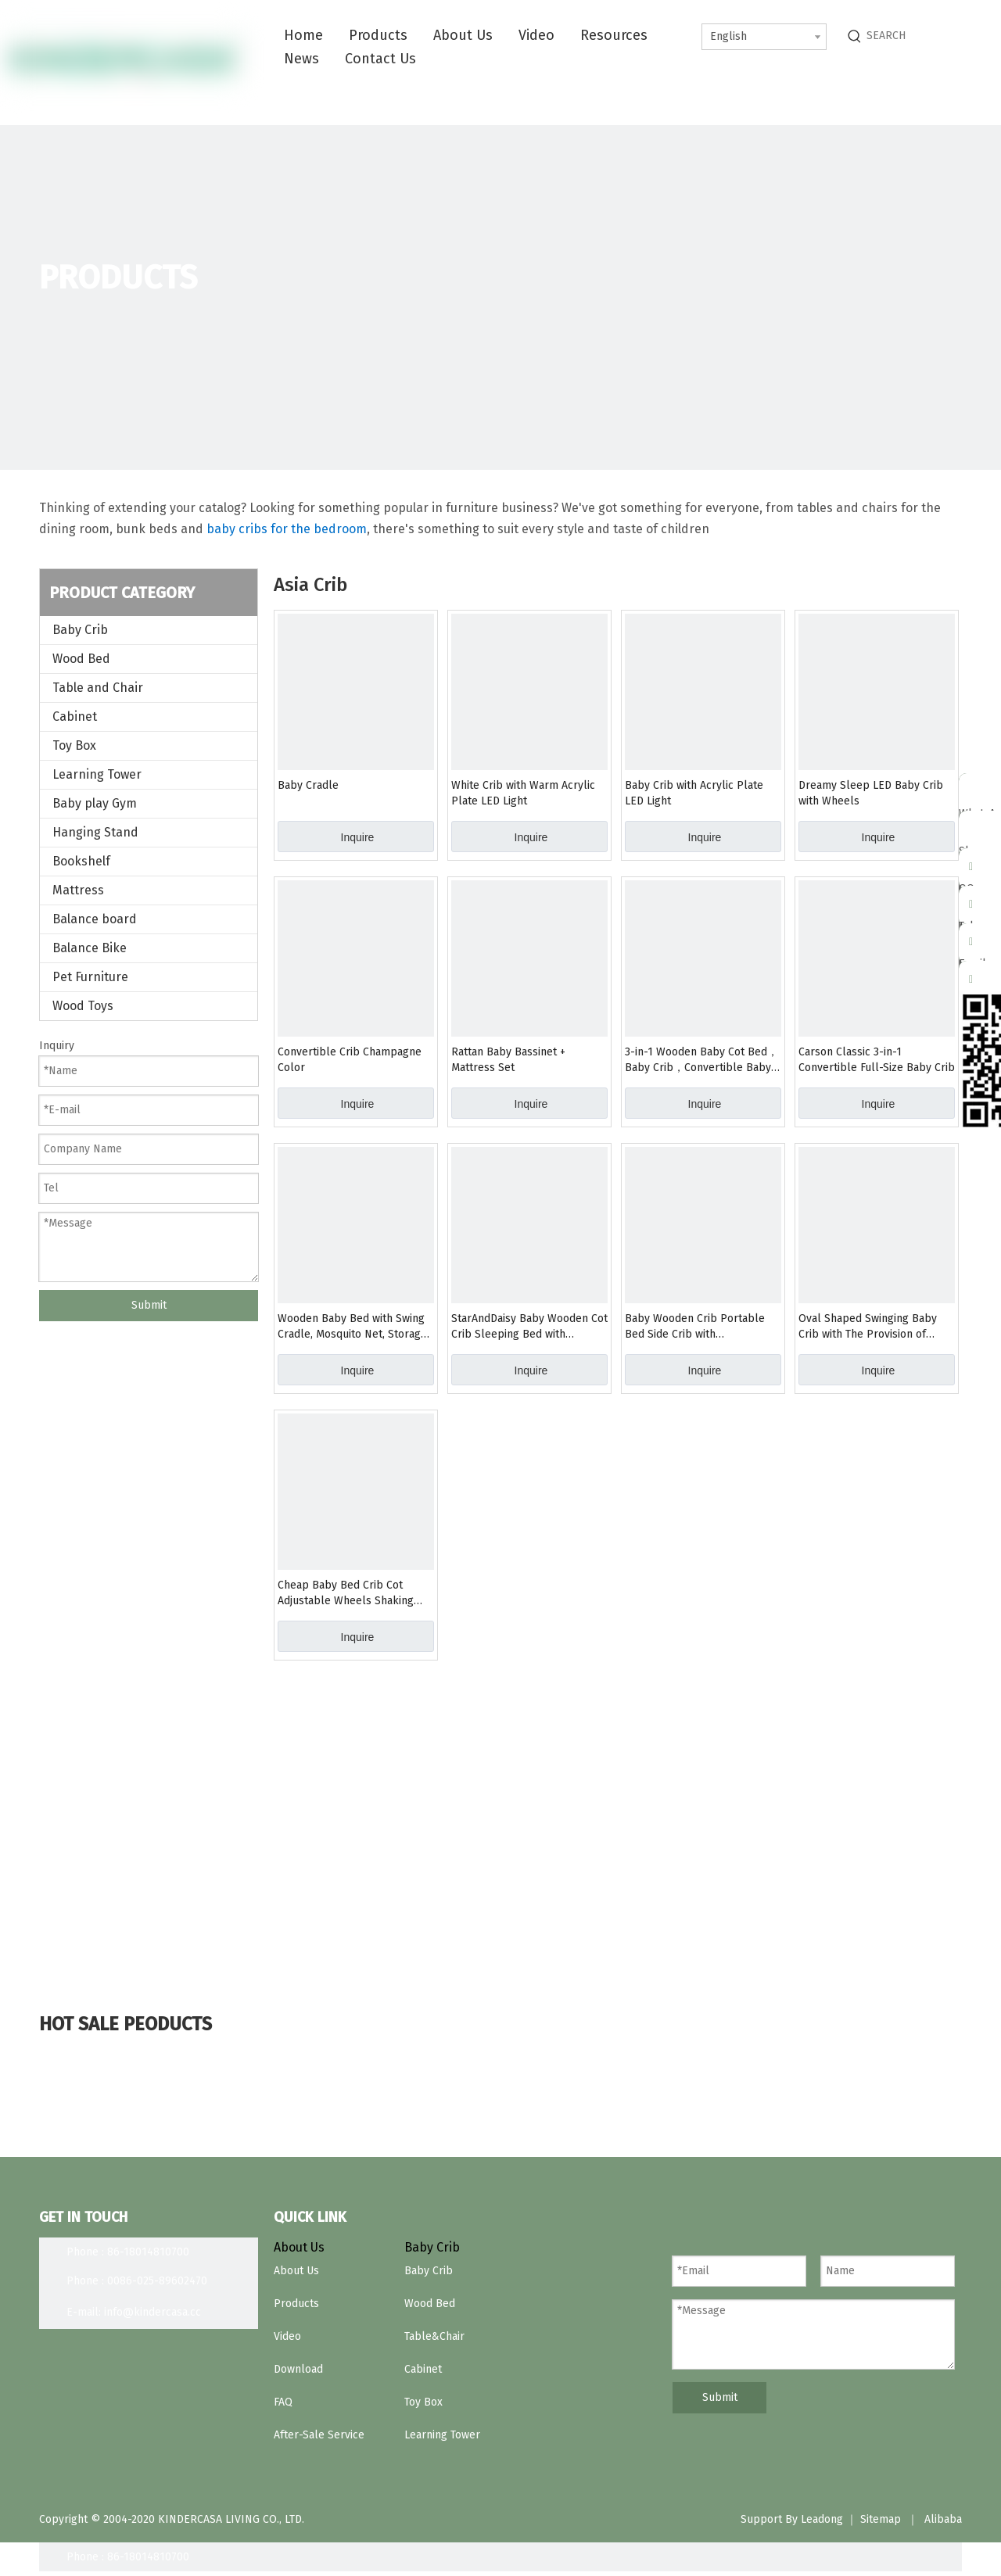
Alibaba (943, 2519)
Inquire (358, 837)
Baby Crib (80, 629)
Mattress (78, 890)
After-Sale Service (319, 2435)
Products (296, 2303)
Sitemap (880, 2519)
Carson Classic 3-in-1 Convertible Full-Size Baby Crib (876, 1059)
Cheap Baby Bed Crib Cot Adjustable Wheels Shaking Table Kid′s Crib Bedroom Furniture (346, 1593)
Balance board (94, 919)
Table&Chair (434, 2336)
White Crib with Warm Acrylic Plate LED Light (523, 793)
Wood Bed (81, 658)
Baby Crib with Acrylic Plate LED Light (694, 793)
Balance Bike (89, 947)
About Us (296, 2270)
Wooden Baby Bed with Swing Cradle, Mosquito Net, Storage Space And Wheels (352, 1327)
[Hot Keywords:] (854, 36)
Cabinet (74, 716)
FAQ (283, 2402)
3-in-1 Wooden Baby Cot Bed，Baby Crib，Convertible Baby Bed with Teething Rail (701, 1060)
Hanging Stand (95, 832)
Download (298, 2369)
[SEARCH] (929, 36)
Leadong (822, 2519)
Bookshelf (81, 861)
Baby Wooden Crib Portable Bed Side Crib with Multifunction (695, 1327)
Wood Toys (82, 1005)
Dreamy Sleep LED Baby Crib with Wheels (870, 793)
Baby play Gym (94, 803)
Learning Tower (97, 774)
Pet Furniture (90, 976)
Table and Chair (97, 687)
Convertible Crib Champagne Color (350, 1059)
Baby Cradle (308, 785)
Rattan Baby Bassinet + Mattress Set (508, 1059)
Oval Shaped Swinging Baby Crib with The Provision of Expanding (867, 1327)
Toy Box (74, 745)
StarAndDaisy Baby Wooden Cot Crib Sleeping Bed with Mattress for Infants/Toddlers (529, 1327)
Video (287, 2336)
